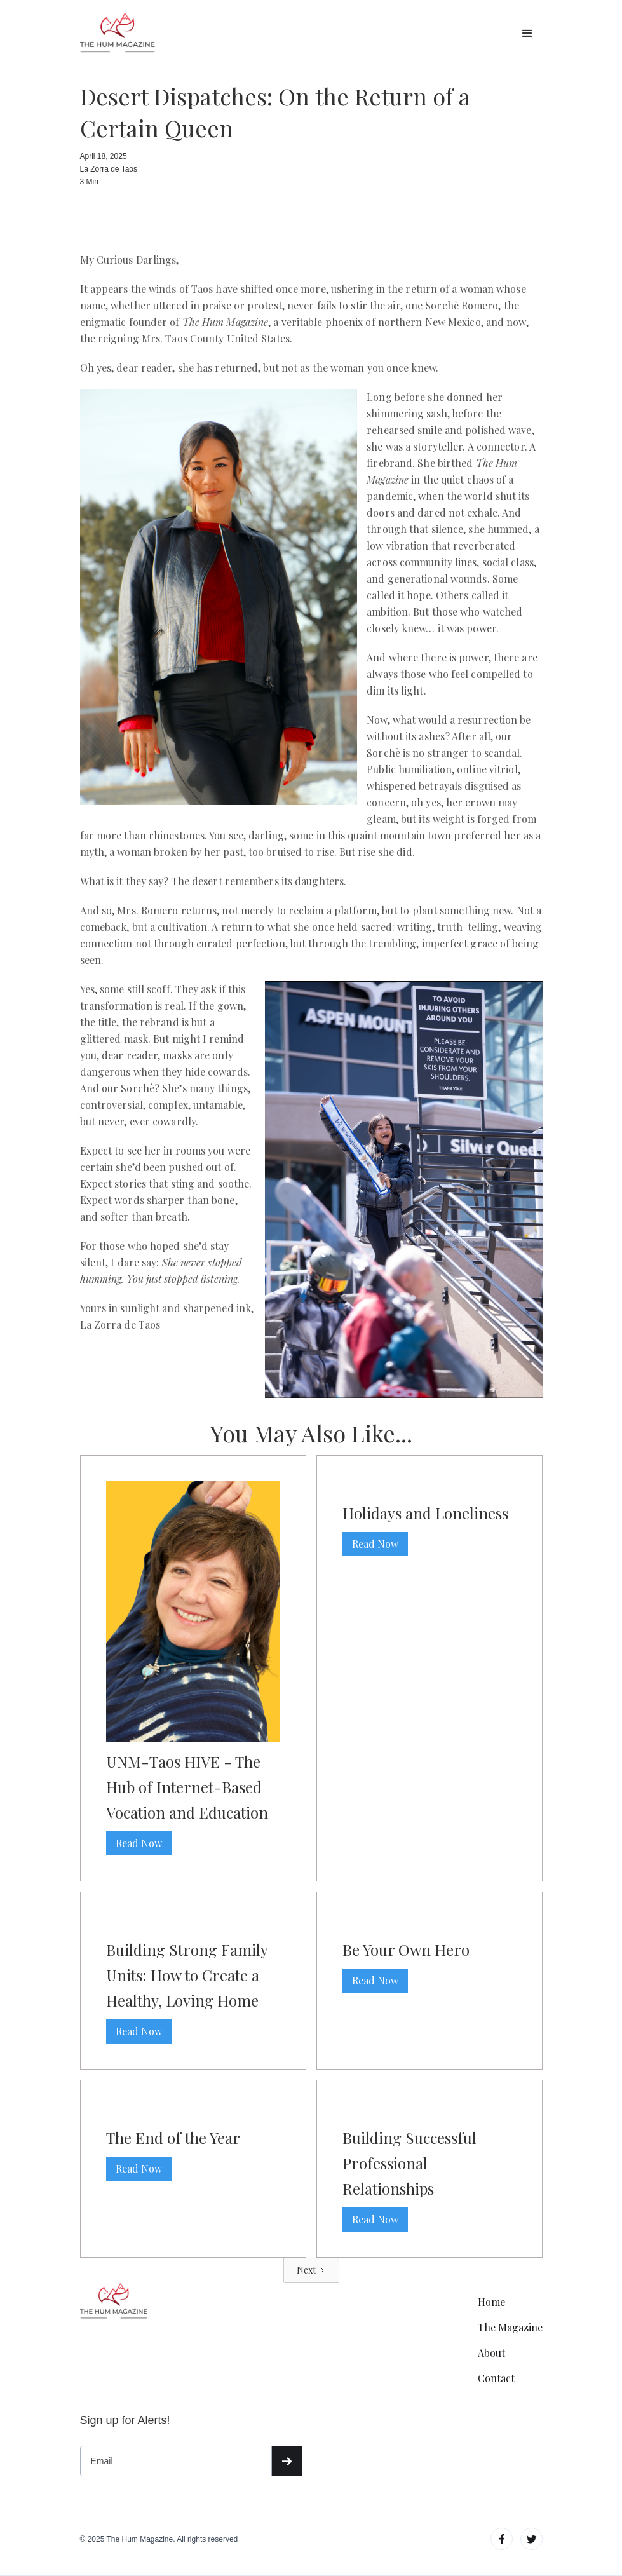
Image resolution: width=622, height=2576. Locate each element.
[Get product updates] (176, 2461)
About (491, 2353)
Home (491, 2302)
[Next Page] (311, 2270)
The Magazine (510, 2327)
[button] (527, 33)
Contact (496, 2378)
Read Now (139, 1843)
